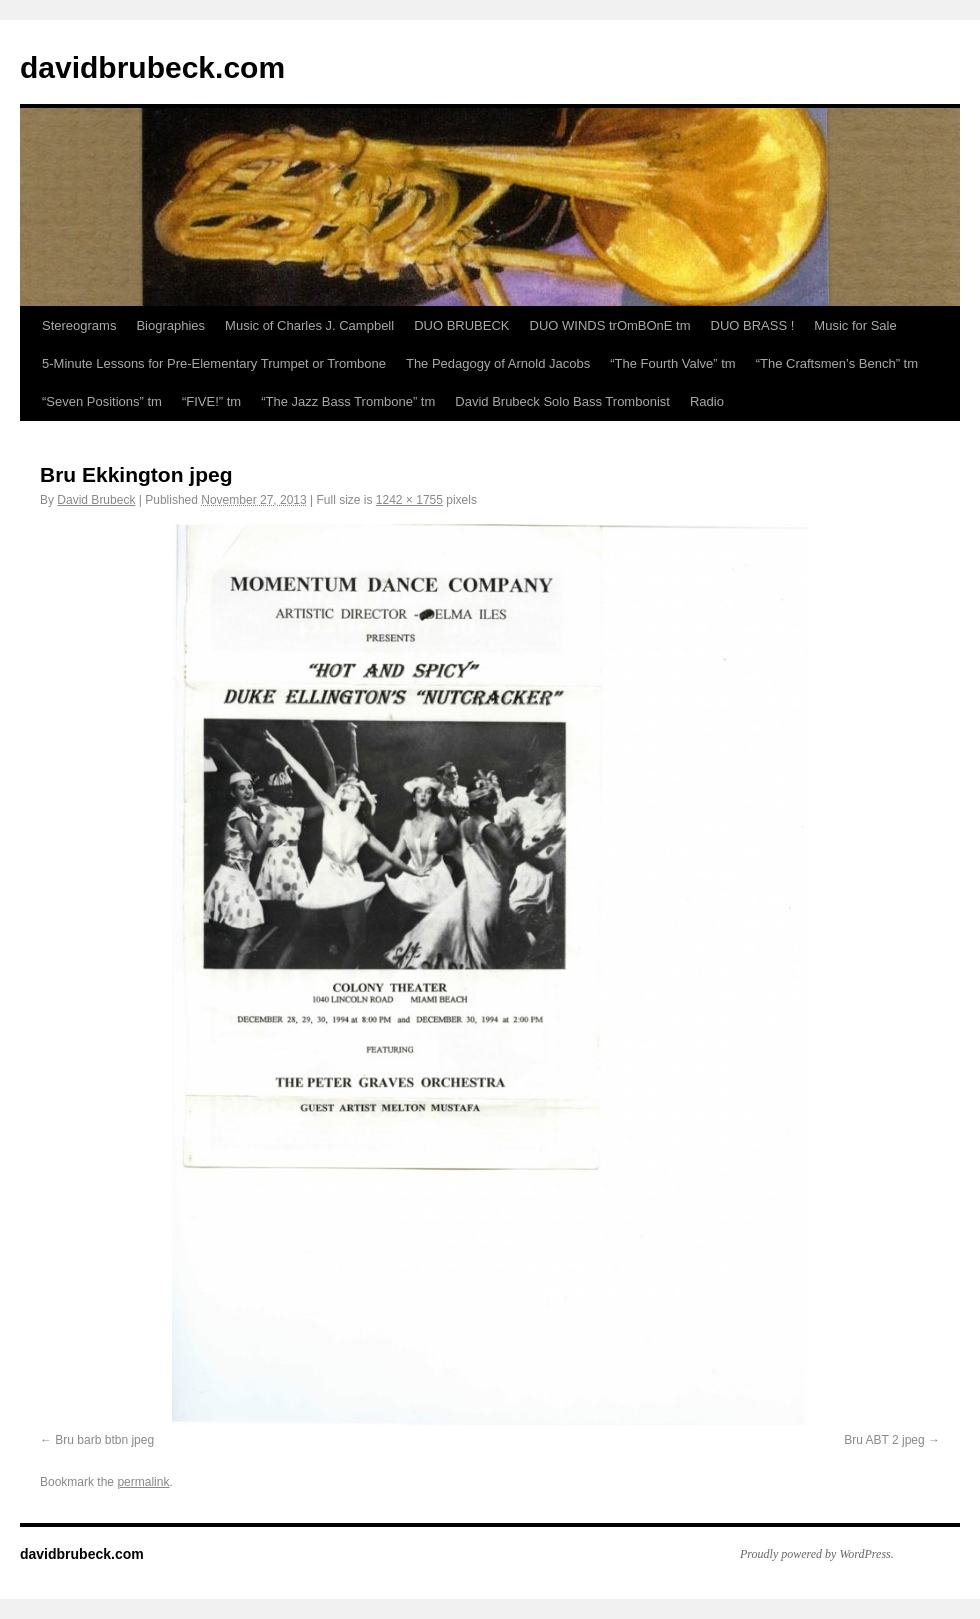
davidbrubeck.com (152, 67)
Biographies (170, 325)
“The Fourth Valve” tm (672, 363)
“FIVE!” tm (211, 401)
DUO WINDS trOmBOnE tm (610, 325)
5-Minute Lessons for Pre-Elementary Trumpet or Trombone (214, 363)
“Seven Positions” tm (102, 401)
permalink (143, 1482)
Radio (707, 401)
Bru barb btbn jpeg (104, 1440)
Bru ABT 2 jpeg (884, 1440)
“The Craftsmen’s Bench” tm (837, 363)
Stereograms (79, 325)
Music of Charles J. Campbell (309, 325)
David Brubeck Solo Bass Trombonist (562, 401)
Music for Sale (855, 325)
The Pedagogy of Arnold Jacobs (498, 363)
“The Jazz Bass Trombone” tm (348, 401)
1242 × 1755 (409, 500)
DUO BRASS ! (753, 325)
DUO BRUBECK (461, 325)
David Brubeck (96, 500)
